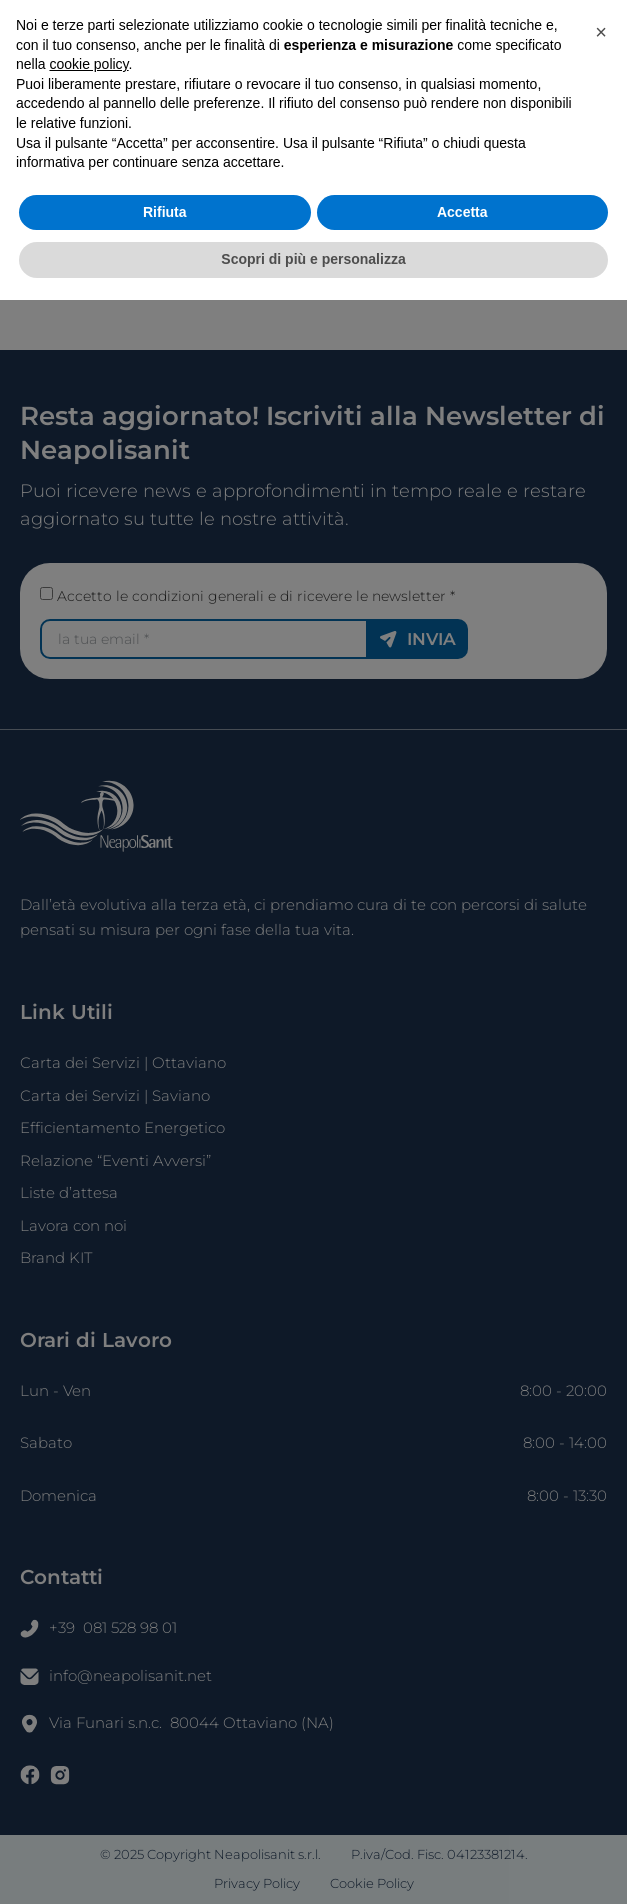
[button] (601, 1636)
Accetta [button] (462, 1816)
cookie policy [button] (88, 1668)
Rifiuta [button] (165, 1816)
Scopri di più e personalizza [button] (313, 1863)
